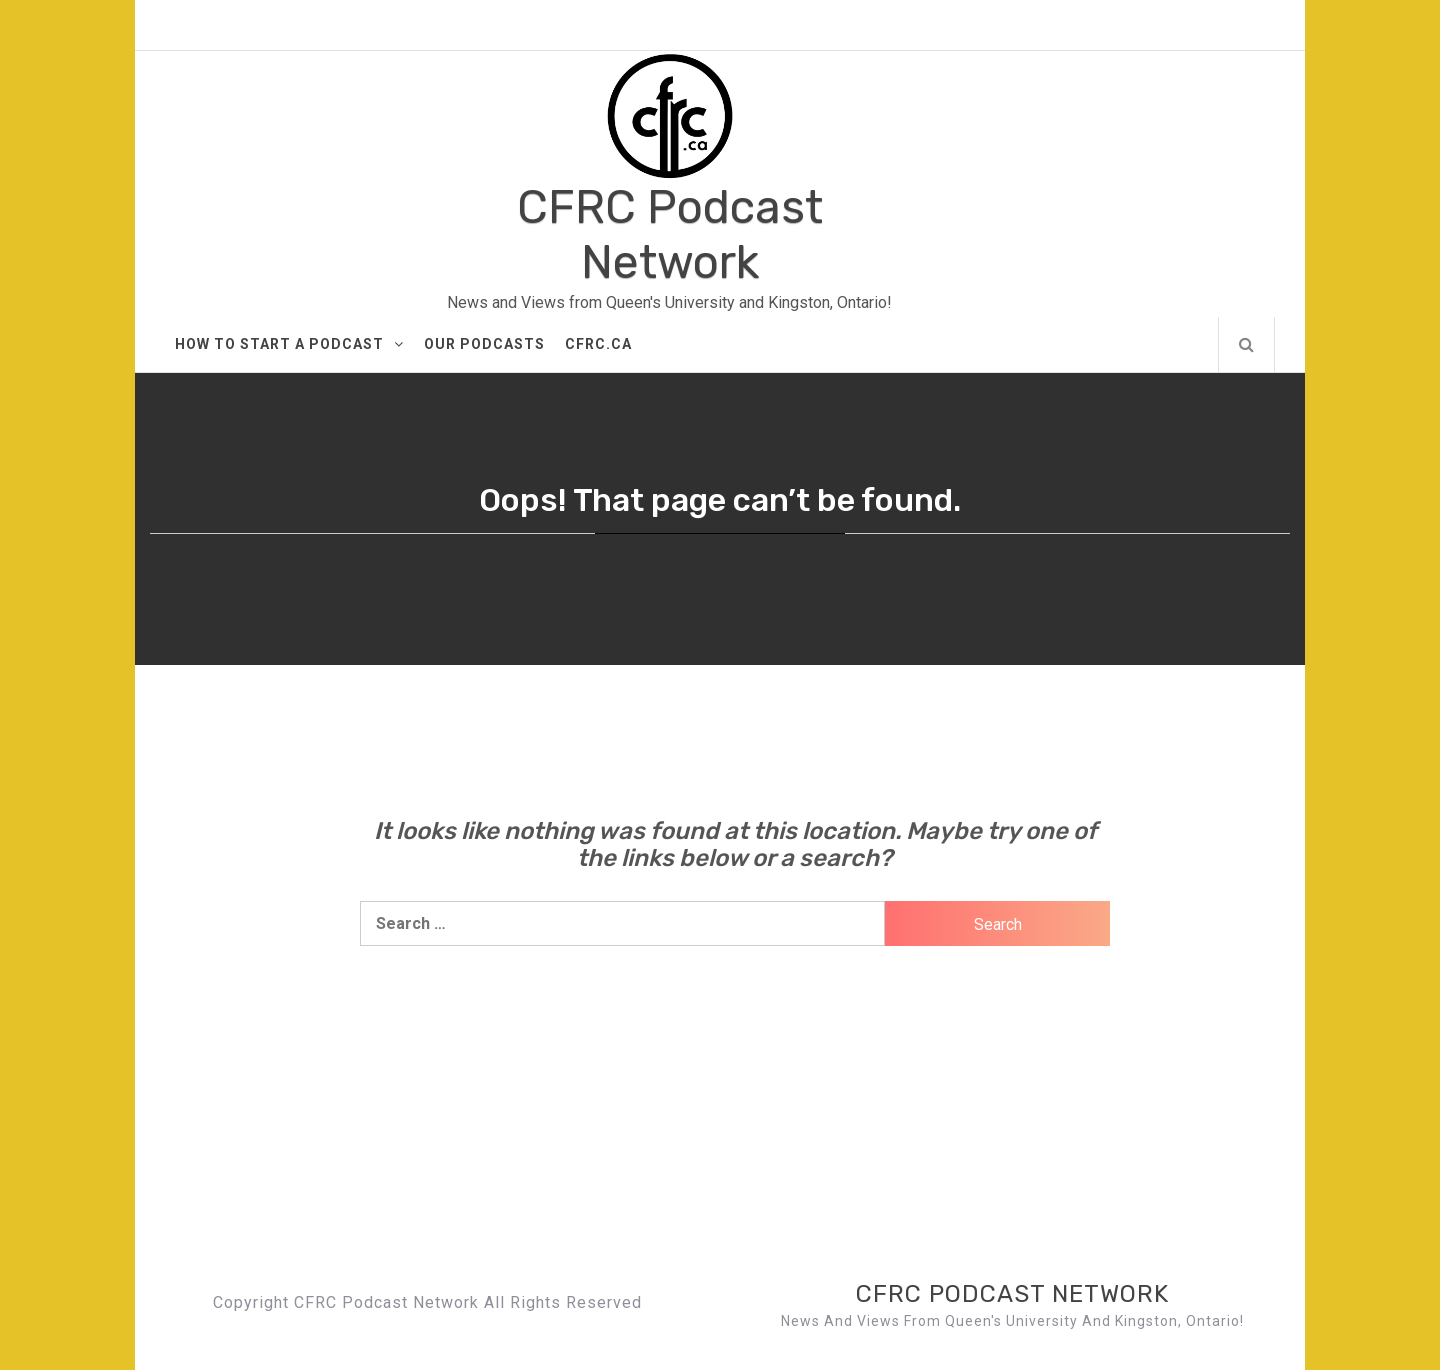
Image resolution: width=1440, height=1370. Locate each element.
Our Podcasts (484, 344)
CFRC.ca (598, 344)
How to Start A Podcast (289, 344)
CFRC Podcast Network (670, 235)
